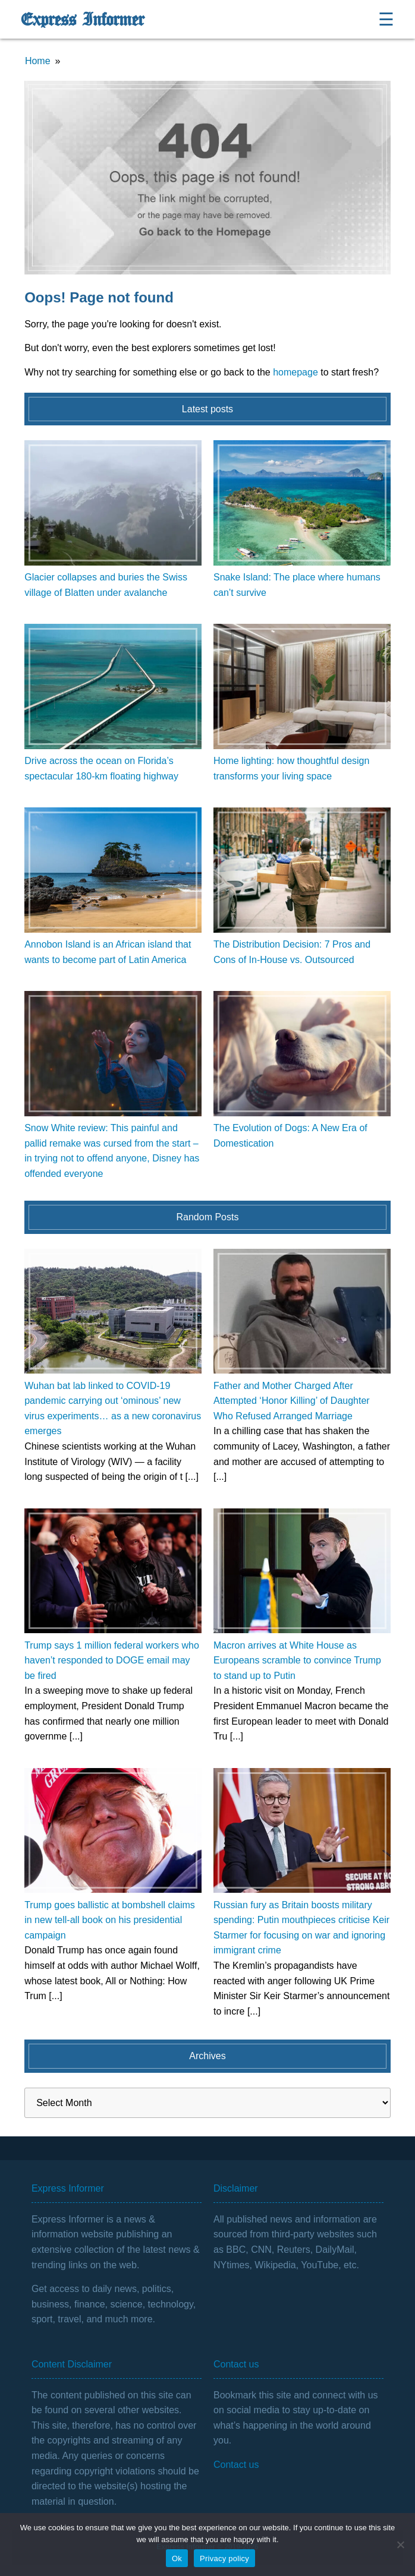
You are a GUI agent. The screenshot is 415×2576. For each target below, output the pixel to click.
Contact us (236, 2465)
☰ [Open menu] (386, 19)
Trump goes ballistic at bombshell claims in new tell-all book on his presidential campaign (109, 1920)
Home (38, 61)
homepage (295, 372)
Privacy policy (224, 2558)
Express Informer (82, 19)
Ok (177, 2558)
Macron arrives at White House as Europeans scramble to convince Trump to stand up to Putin (297, 1660)
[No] (400, 2544)
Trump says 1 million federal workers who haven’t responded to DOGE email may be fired (111, 1660)
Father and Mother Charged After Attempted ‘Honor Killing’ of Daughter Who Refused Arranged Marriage (291, 1401)
